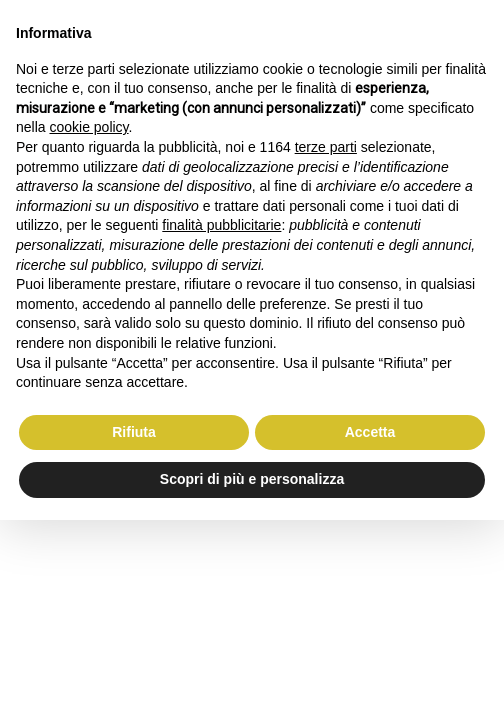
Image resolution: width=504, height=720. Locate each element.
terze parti (326, 147)
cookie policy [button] (88, 127)
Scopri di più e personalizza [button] (252, 479)
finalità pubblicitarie (221, 225)
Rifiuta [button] (134, 432)
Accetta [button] (370, 432)
